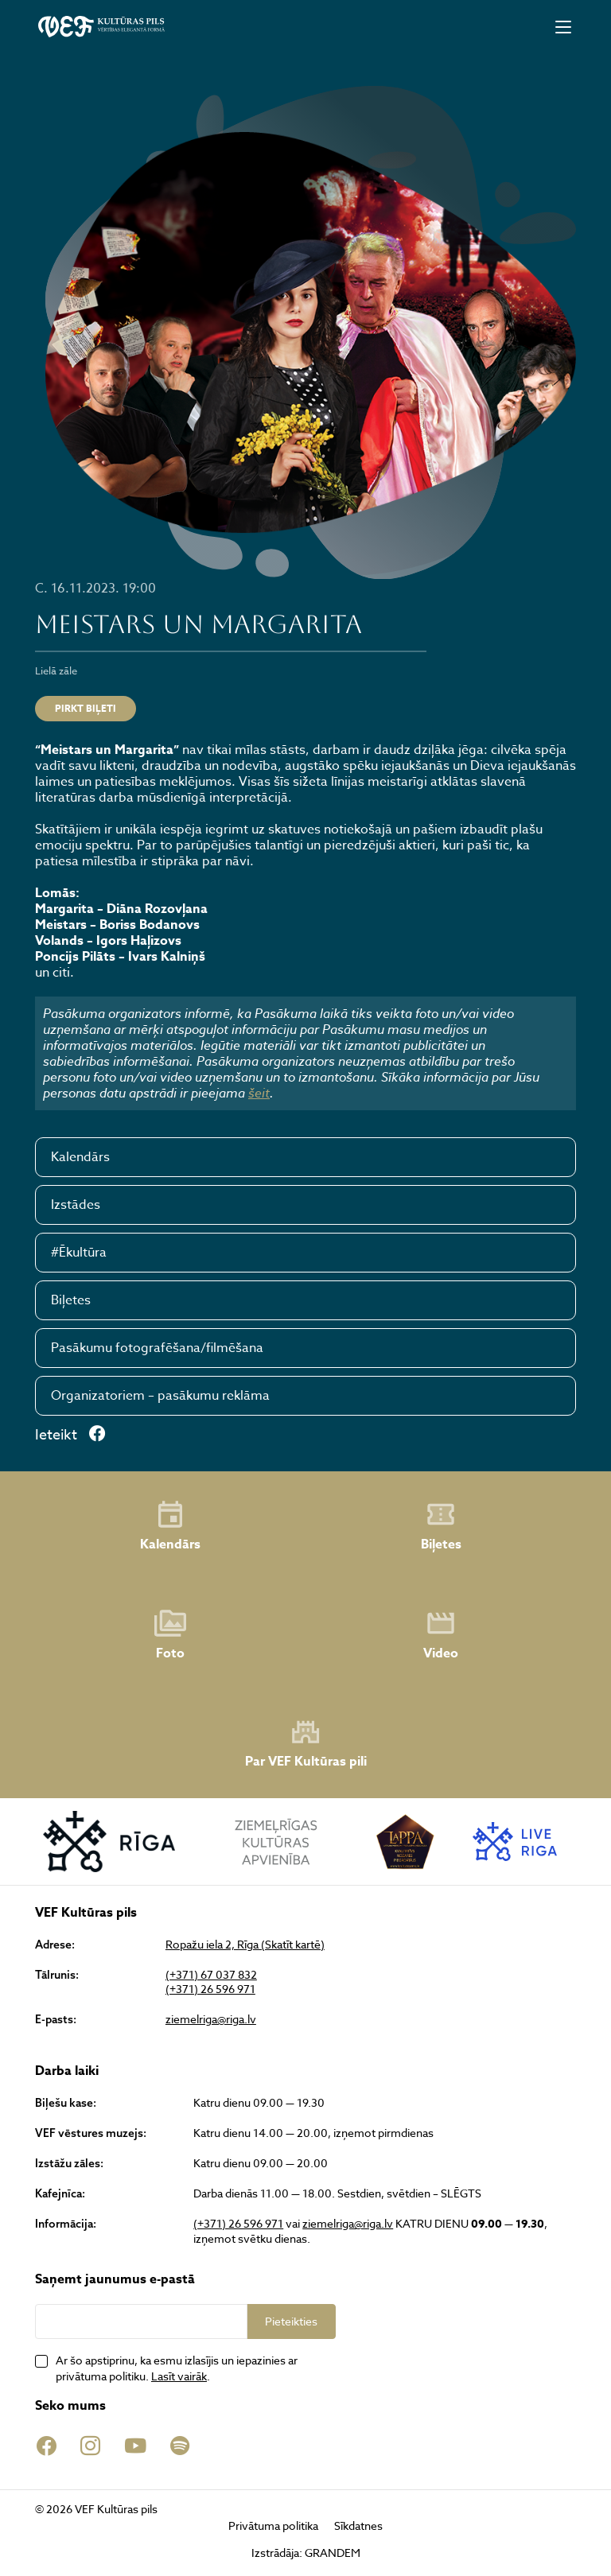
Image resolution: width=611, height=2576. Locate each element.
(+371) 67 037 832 (211, 1975)
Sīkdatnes (358, 2525)
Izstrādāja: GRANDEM (305, 2552)
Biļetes (71, 1300)
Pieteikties (291, 2321)
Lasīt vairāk (179, 2376)
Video (440, 1635)
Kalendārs (80, 1157)
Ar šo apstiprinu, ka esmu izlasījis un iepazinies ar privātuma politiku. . (177, 2368)
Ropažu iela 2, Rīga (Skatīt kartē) (245, 1944)
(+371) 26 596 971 (210, 1989)
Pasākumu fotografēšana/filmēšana (157, 1348)
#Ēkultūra (79, 1252)
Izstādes (75, 1204)
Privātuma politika (273, 2525)
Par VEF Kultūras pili (306, 1743)
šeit (259, 1093)
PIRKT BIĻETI (85, 708)
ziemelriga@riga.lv (210, 2019)
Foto (170, 1635)
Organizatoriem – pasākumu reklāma (160, 1395)
